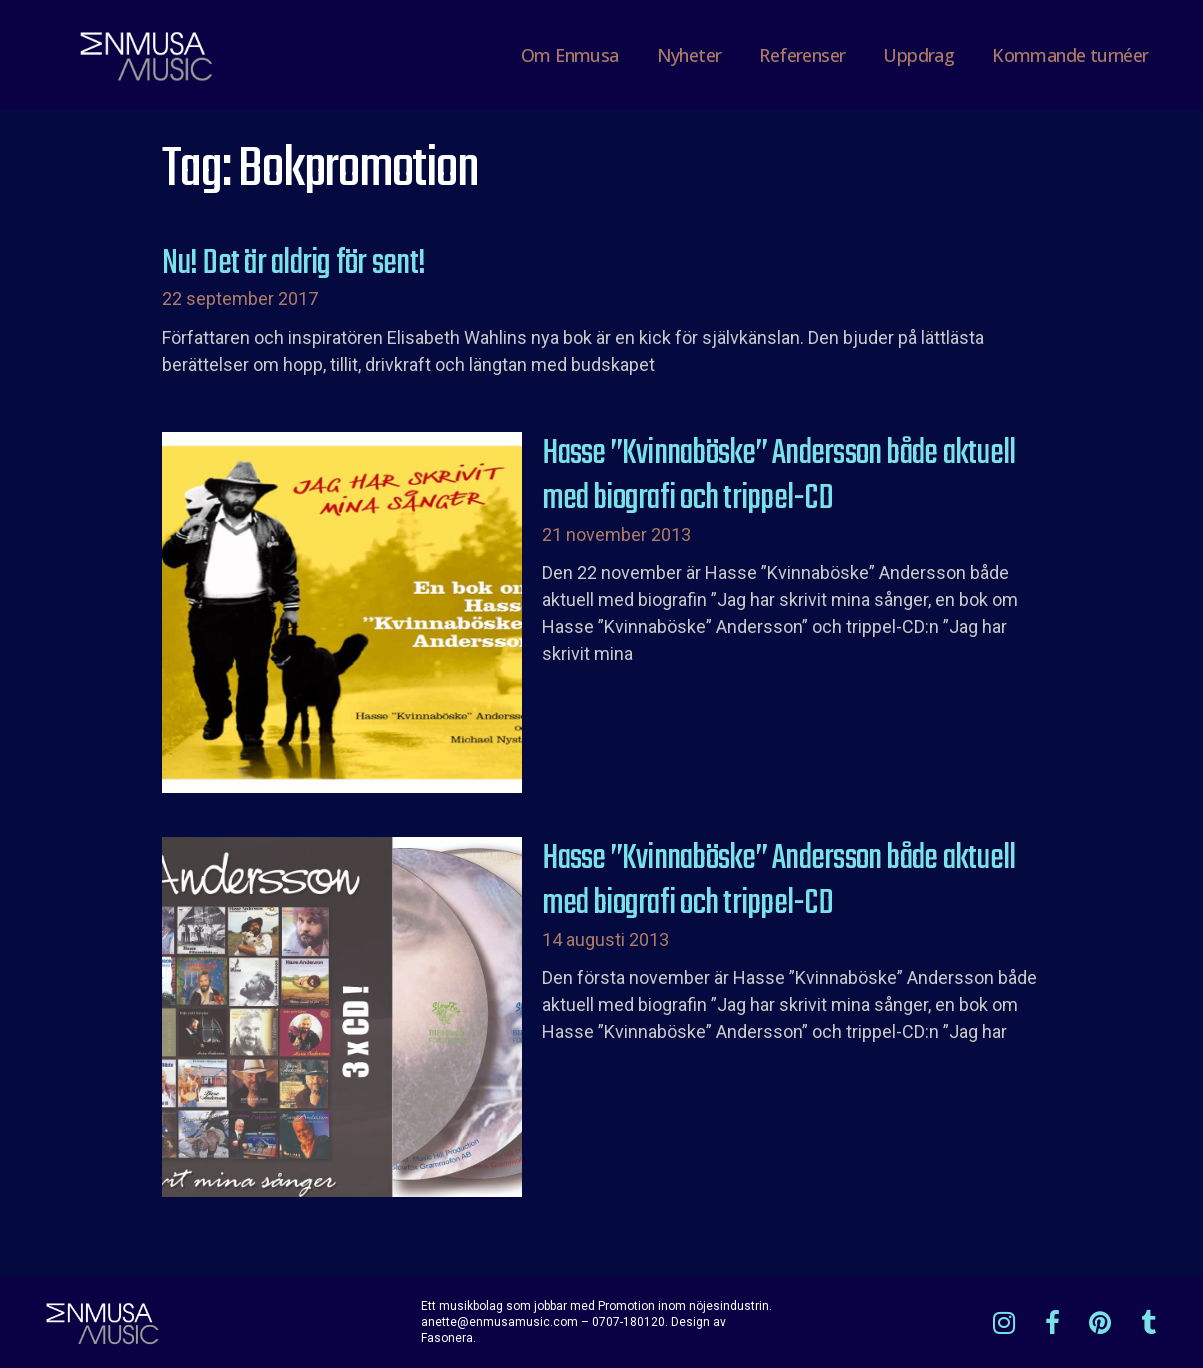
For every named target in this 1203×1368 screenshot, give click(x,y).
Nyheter (689, 55)
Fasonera (447, 1338)
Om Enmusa (570, 55)
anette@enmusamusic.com (499, 1322)
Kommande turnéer (1070, 55)
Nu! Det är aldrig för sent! (293, 264)
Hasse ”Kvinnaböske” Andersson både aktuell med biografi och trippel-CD (778, 477)
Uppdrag (918, 55)
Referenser (802, 55)
